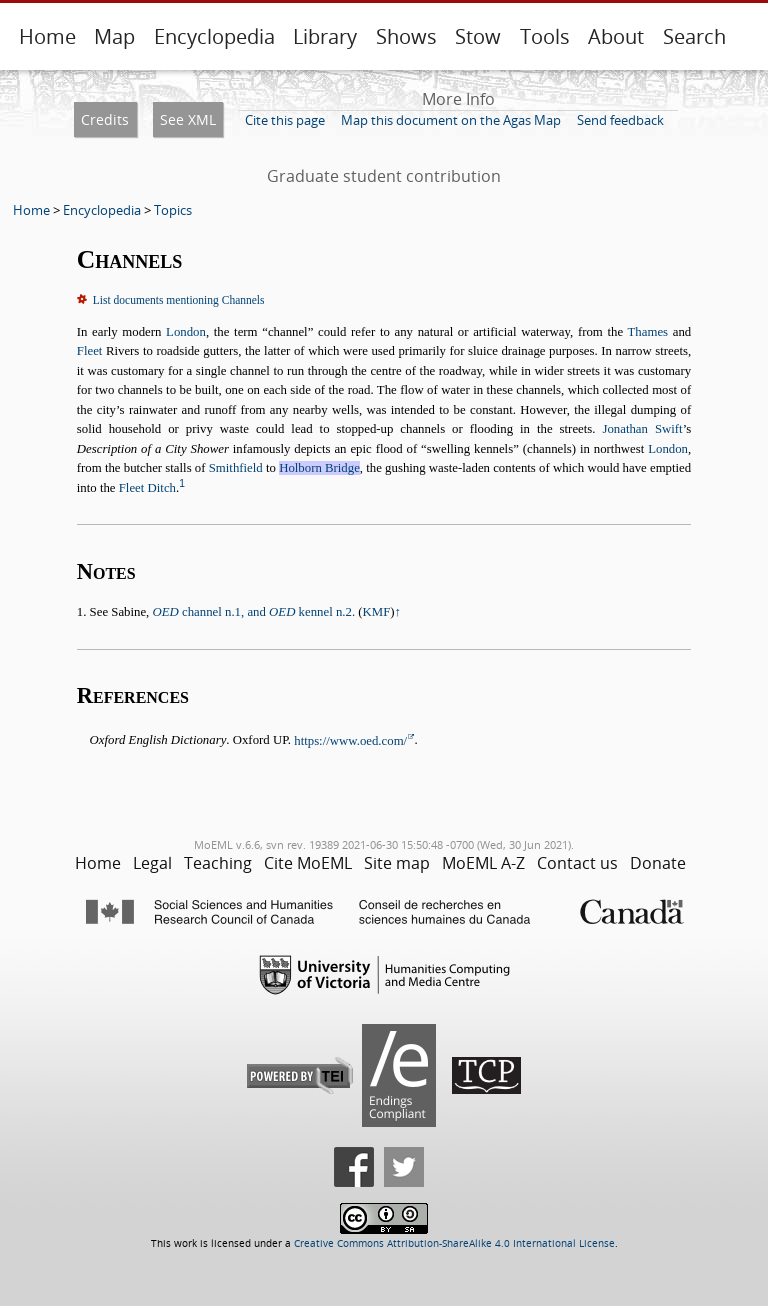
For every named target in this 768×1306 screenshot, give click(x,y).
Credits (105, 119)
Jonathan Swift (642, 429)
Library (325, 36)
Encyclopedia (214, 36)
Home (47, 36)
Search (694, 36)
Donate (658, 863)
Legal (152, 863)
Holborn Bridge (319, 468)
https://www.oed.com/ (350, 741)
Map (114, 36)
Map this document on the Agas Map (451, 120)
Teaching (218, 863)
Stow (478, 36)
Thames (648, 332)
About (616, 36)
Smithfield (236, 468)
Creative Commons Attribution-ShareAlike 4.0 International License (454, 1243)
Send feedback (620, 120)
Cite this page (285, 120)
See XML (188, 119)
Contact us (577, 863)
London (186, 332)
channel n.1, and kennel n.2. (254, 612)
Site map (397, 863)
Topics (173, 210)
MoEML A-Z (483, 863)
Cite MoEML (308, 863)
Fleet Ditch (147, 488)
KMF (377, 612)
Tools (545, 36)
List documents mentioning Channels (179, 300)
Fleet (90, 351)
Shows (406, 36)
